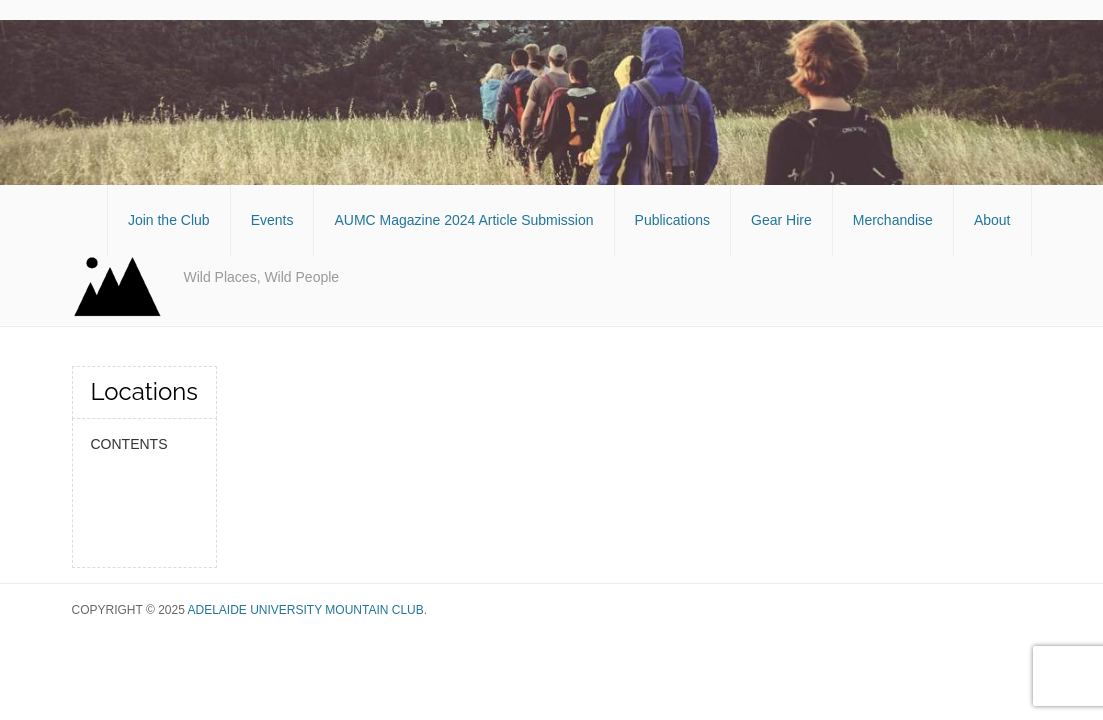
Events (272, 220)
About (992, 220)
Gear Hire (781, 220)
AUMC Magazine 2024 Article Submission (463, 220)
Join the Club (169, 220)
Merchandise (893, 220)
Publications (673, 220)
